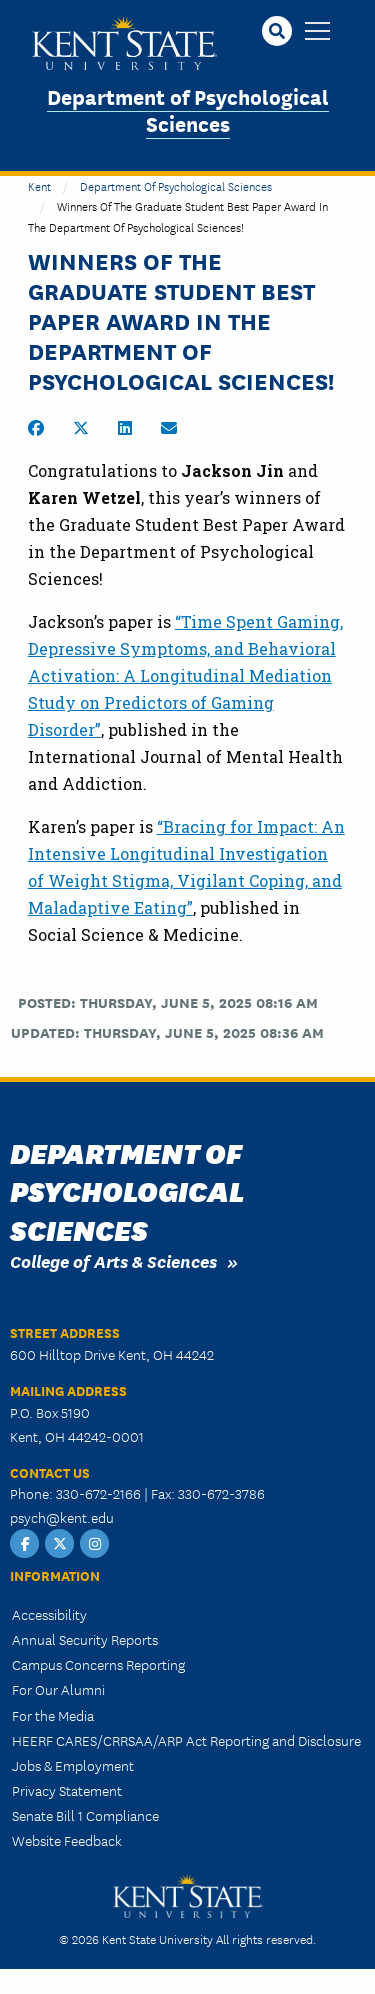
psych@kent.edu (62, 1517)
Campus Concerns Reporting (98, 1664)
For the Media (53, 1715)
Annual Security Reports (85, 1639)
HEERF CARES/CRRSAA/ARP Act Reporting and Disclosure (186, 1740)
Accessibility (49, 1614)
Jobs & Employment (73, 1765)
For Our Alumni (58, 1689)
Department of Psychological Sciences (188, 109)
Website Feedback (67, 1840)
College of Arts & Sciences (113, 1260)
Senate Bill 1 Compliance (85, 1815)
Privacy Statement (67, 1790)
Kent (39, 185)
